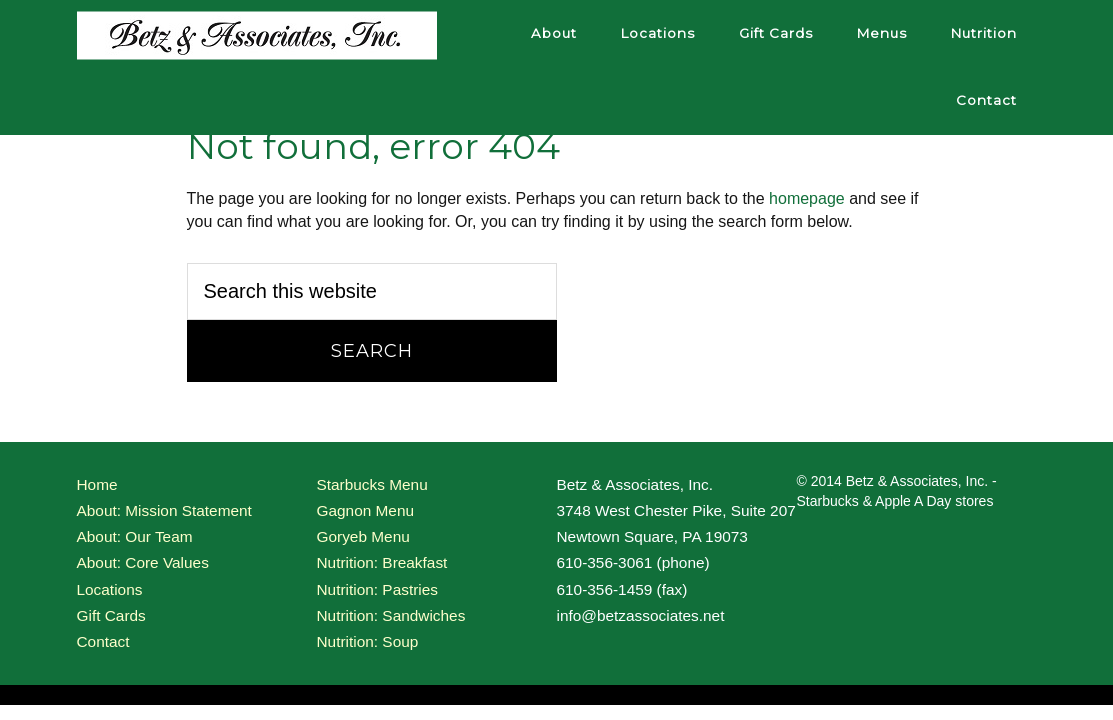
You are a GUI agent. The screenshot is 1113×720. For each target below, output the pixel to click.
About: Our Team (135, 536)
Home (97, 484)
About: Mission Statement (164, 510)
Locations (110, 589)
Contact (103, 641)
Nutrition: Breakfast (382, 562)
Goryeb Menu (363, 536)
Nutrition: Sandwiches (391, 615)
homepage (807, 198)
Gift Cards (111, 615)
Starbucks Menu (372, 484)
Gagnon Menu (366, 510)
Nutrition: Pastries (377, 589)
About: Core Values (143, 562)
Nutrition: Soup (368, 641)
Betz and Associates (257, 35)
